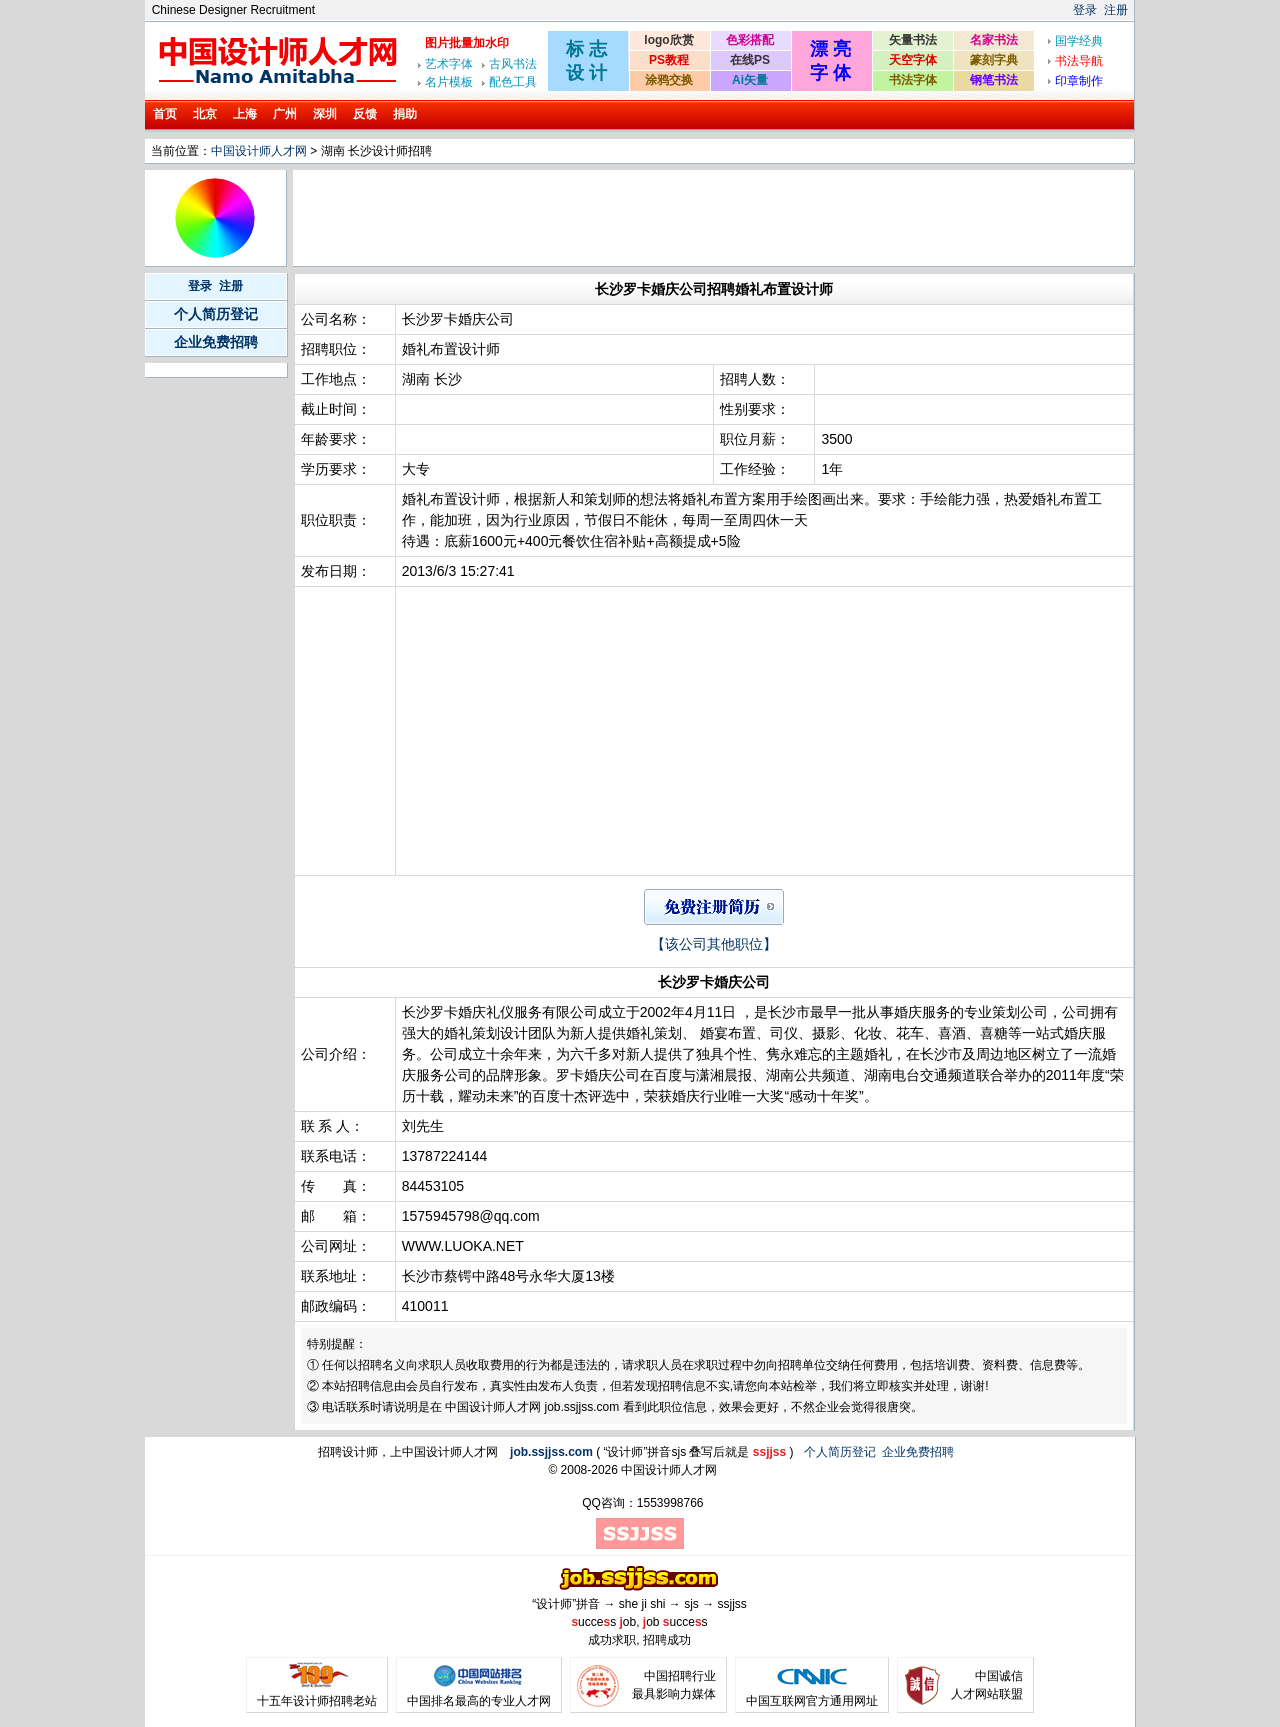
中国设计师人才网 (259, 151)
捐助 (405, 114)
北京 (205, 114)
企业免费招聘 (216, 342)
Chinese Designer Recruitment (233, 10)
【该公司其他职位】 (714, 944)
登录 (1085, 10)
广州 (285, 114)
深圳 (325, 114)
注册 (1116, 10)
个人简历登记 (216, 314)
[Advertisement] (660, 218)
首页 (165, 114)
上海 (245, 114)
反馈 (365, 114)
